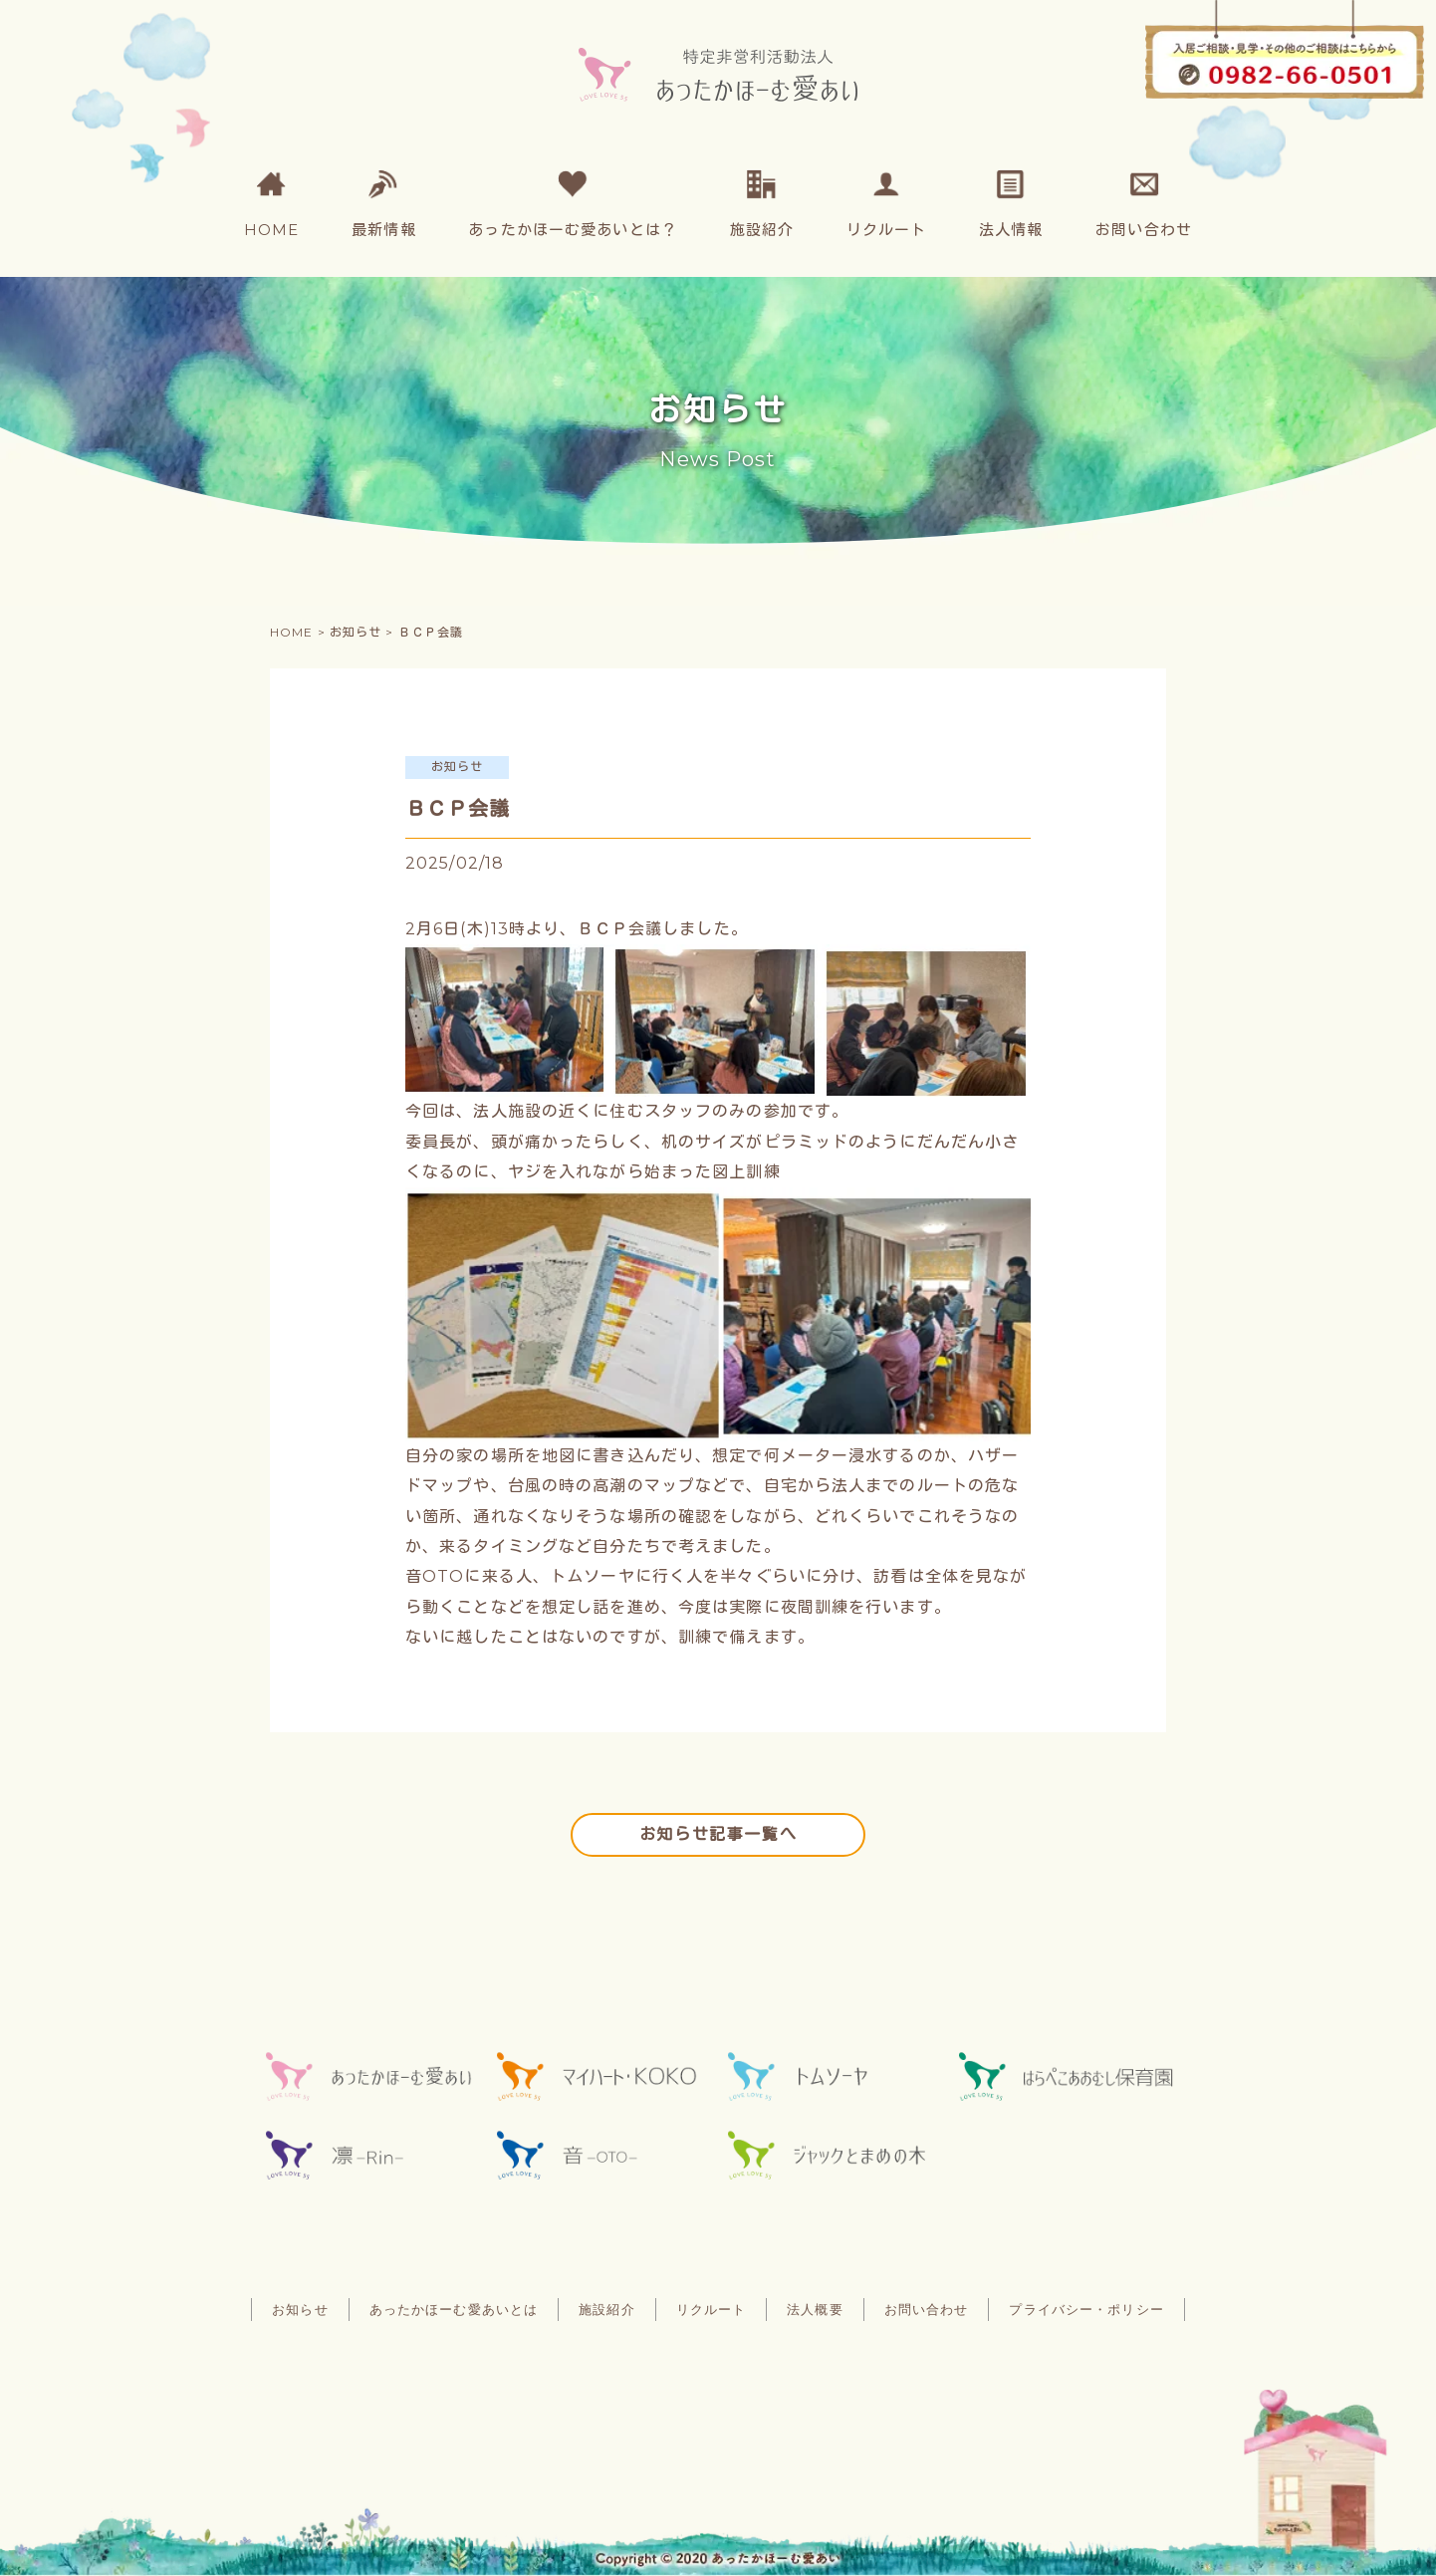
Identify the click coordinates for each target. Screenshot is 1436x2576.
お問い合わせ (926, 2309)
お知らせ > (364, 632)
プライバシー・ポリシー (1086, 2309)
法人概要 (814, 2309)
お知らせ (300, 2309)
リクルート (711, 2309)
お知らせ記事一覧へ (718, 1834)
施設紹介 (606, 2309)
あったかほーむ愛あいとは (453, 2309)
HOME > (300, 632)
